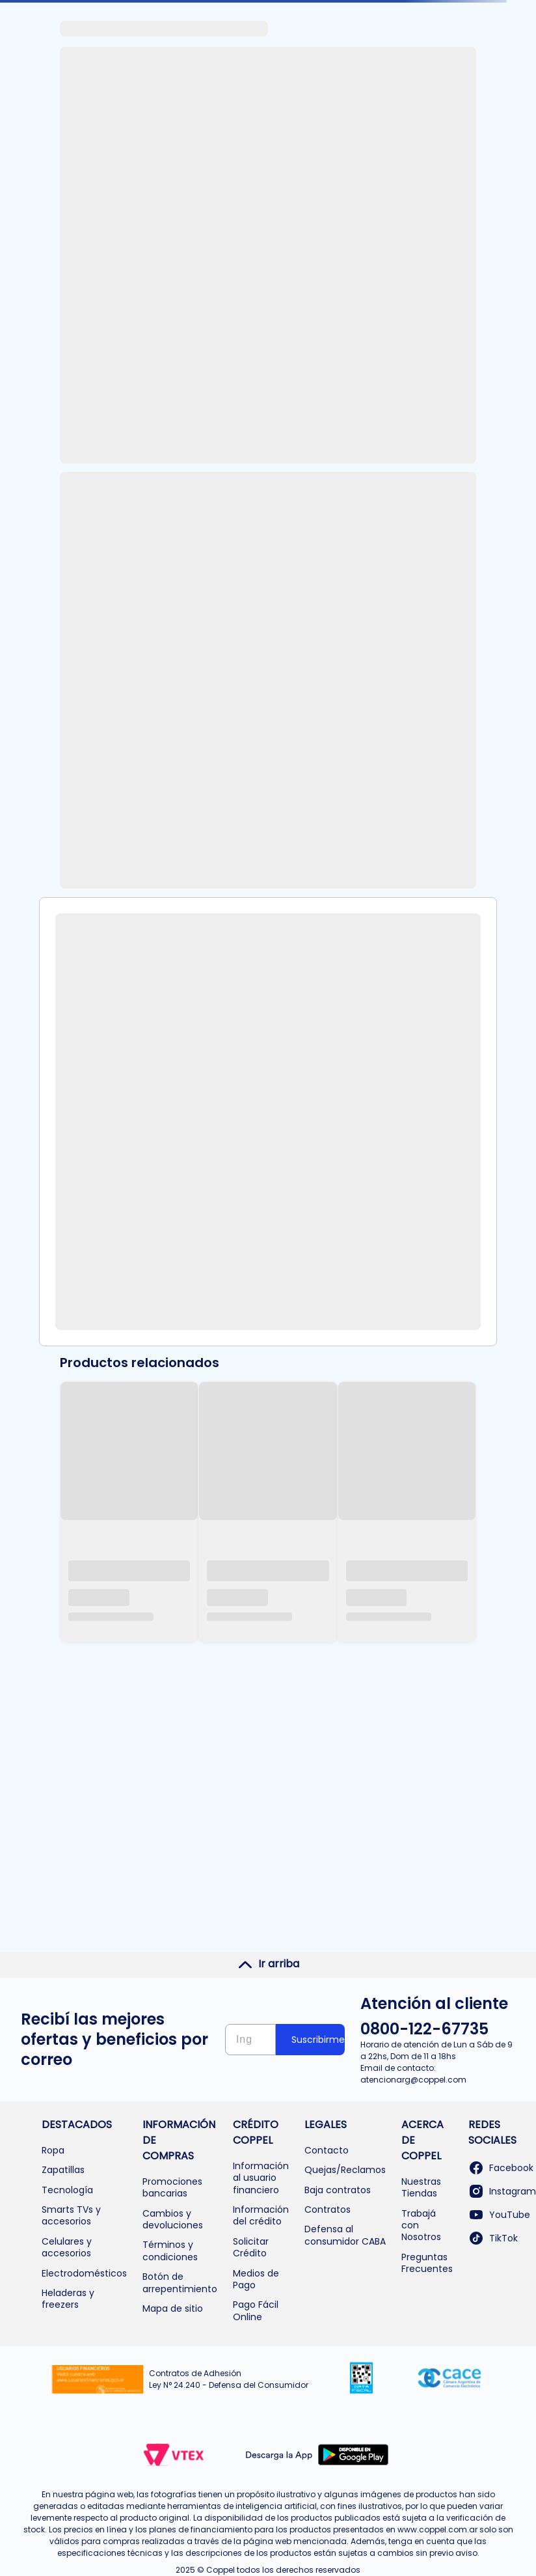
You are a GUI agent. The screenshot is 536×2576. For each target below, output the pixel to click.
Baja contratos (337, 2189)
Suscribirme (318, 2039)
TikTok (493, 2238)
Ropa (53, 2150)
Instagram (502, 2191)
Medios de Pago (256, 2279)
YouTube (499, 2215)
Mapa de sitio (172, 2308)
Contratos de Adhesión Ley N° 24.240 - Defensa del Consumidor (228, 2379)
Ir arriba (268, 1964)
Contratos (327, 2209)
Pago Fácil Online (255, 2310)
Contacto (326, 2150)
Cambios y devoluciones (172, 2219)
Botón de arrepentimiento (179, 2282)
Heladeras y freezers (68, 2298)
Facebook (500, 2168)
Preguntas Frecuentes (427, 2263)
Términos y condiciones (170, 2250)
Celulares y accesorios (67, 2247)
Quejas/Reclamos (345, 2169)
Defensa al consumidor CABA (345, 2235)
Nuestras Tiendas (421, 2187)
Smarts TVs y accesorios (71, 2215)
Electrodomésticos (84, 2273)
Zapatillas (63, 2169)
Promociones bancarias (172, 2187)
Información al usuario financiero (261, 2177)
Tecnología (67, 2189)
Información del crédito (261, 2215)
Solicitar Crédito (251, 2247)
